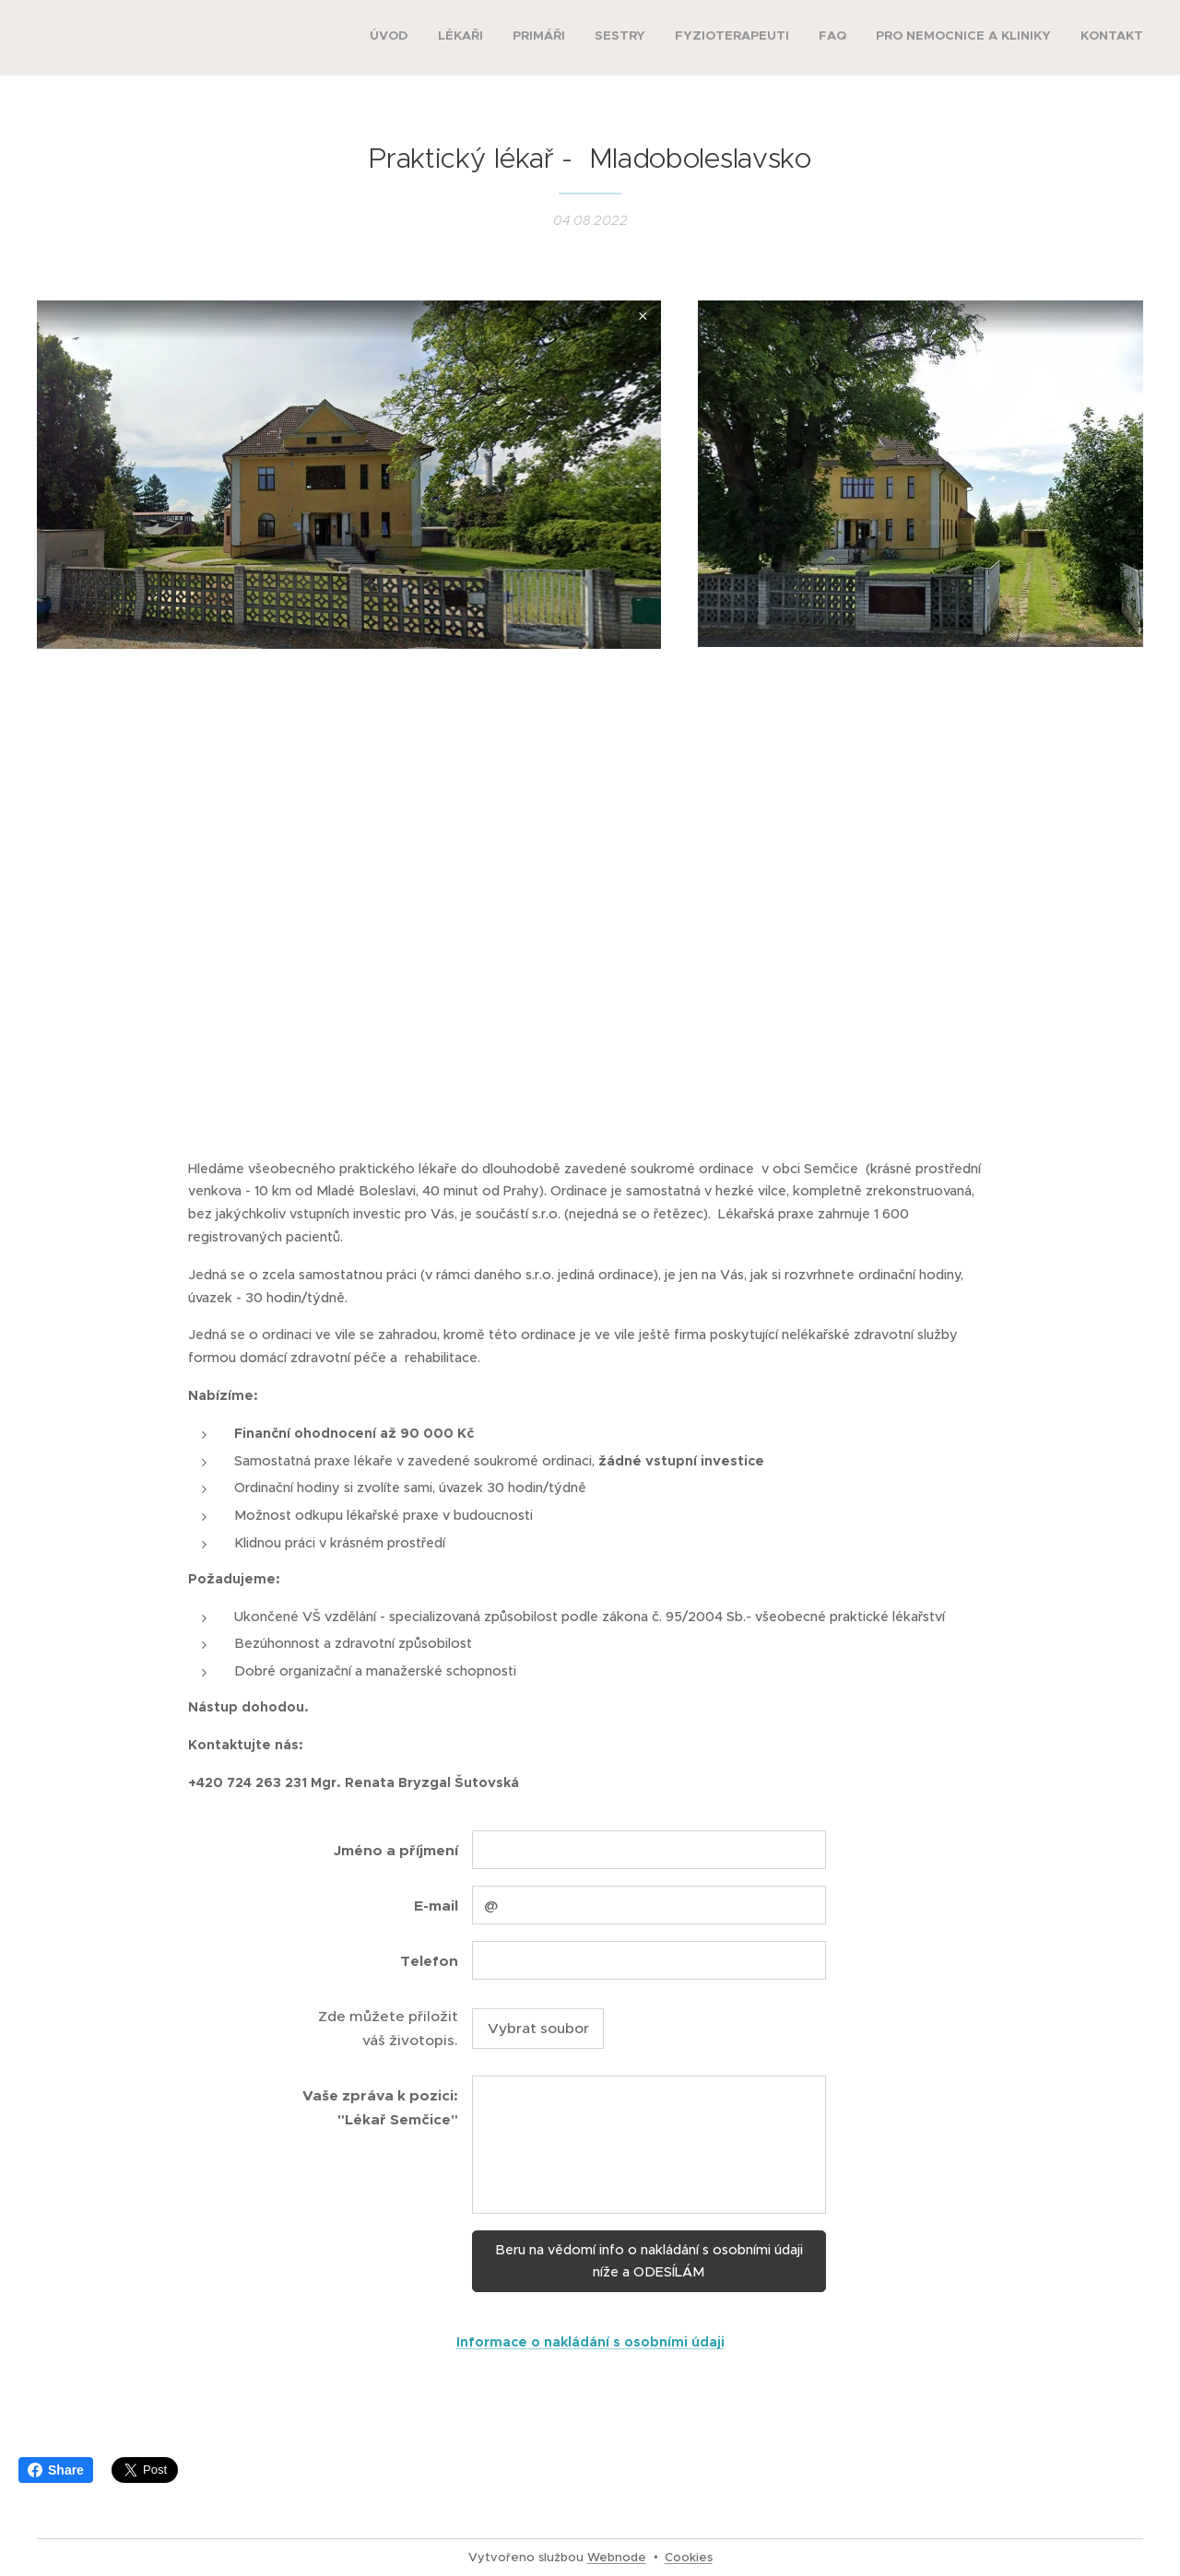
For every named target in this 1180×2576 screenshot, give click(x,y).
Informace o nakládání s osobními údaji (590, 2342)
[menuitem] (941, 38)
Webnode (616, 2557)
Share (56, 2470)
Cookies (689, 2557)
